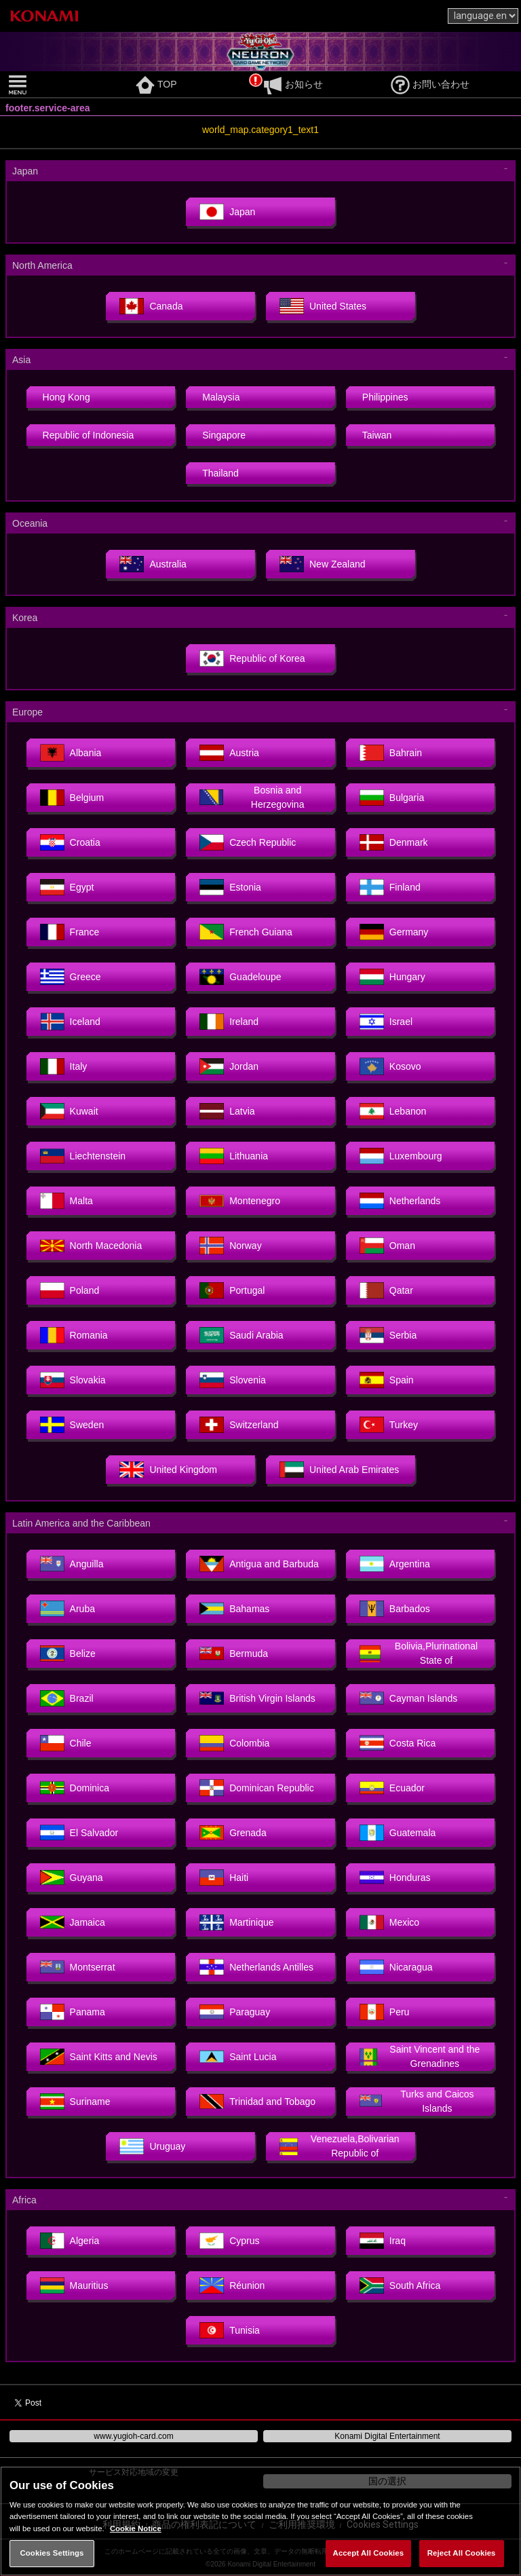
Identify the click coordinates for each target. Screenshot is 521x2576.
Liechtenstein (83, 1156)
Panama (72, 2012)
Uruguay (152, 2146)
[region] (260, 2521)
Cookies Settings (51, 2553)
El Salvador (79, 1833)
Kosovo (390, 1066)
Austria (229, 753)
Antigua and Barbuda (259, 1564)
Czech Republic (247, 842)
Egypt (67, 887)
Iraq (383, 2241)
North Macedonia (91, 1245)
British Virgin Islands (257, 1698)
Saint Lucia (237, 2057)
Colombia (234, 1743)
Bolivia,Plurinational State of (419, 1653)
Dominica (74, 1788)
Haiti (223, 1877)
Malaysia (220, 397)
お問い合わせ (430, 84)
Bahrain (391, 753)
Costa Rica (398, 1743)
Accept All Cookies (368, 2553)
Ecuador (392, 1788)
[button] (69, 85)
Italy (64, 1066)
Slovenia (232, 1380)
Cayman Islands (408, 1698)
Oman (387, 1245)
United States (322, 306)
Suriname (75, 2101)
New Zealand (322, 564)
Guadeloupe (240, 977)
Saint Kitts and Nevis (98, 2057)
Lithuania (233, 1156)
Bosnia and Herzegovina (251, 797)
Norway (230, 1245)
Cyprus (229, 2241)
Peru (385, 2012)
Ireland (228, 1021)
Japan (227, 212)
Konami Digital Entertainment (387, 2436)
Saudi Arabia (241, 1335)
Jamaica (72, 1922)
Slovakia (73, 1380)
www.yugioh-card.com (133, 2436)
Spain (387, 1380)
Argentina (395, 1564)
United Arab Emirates (339, 1469)
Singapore (224, 435)
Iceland (70, 1021)
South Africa (400, 2285)
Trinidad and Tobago (257, 2101)
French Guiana (245, 932)
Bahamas (234, 1609)
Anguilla (72, 1564)
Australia (152, 564)
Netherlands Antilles (256, 1967)
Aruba (67, 1609)
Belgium (72, 797)
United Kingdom (168, 1469)
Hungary (392, 977)
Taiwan (377, 435)
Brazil (67, 1698)
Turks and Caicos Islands (417, 2101)
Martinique (236, 1922)
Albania (71, 753)
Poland (70, 1290)
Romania (74, 1335)
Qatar (386, 1290)
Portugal (232, 1290)
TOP (156, 84)
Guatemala (398, 1833)
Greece (70, 977)
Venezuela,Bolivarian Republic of (339, 2146)
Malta (66, 1201)
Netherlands (400, 1201)
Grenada (232, 1833)
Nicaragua (396, 1967)
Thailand (220, 473)
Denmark (394, 842)
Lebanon (393, 1111)
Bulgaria (392, 797)
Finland (390, 887)
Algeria (70, 2241)
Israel (386, 1021)
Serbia (388, 1335)
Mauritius (74, 2285)
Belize (68, 1653)
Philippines (385, 397)
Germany (394, 932)
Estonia (230, 887)
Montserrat (77, 1967)
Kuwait (69, 1111)
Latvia (226, 1111)
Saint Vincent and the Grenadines (420, 2056)
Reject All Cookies (461, 2553)
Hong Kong (66, 397)
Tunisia (229, 2330)
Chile (66, 1743)
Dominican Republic (256, 1788)
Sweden (72, 1425)
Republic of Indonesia (88, 435)
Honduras (395, 1877)
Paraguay (234, 2012)
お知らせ (293, 84)
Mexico (389, 1922)
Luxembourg (401, 1156)
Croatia (70, 842)
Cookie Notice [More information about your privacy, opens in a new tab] (135, 2528)
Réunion (232, 2285)
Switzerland (238, 1425)
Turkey (389, 1425)
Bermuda (233, 1653)
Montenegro (239, 1201)
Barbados (395, 1609)
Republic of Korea (252, 658)
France (70, 932)
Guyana (71, 1877)
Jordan (228, 1066)
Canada (150, 306)
